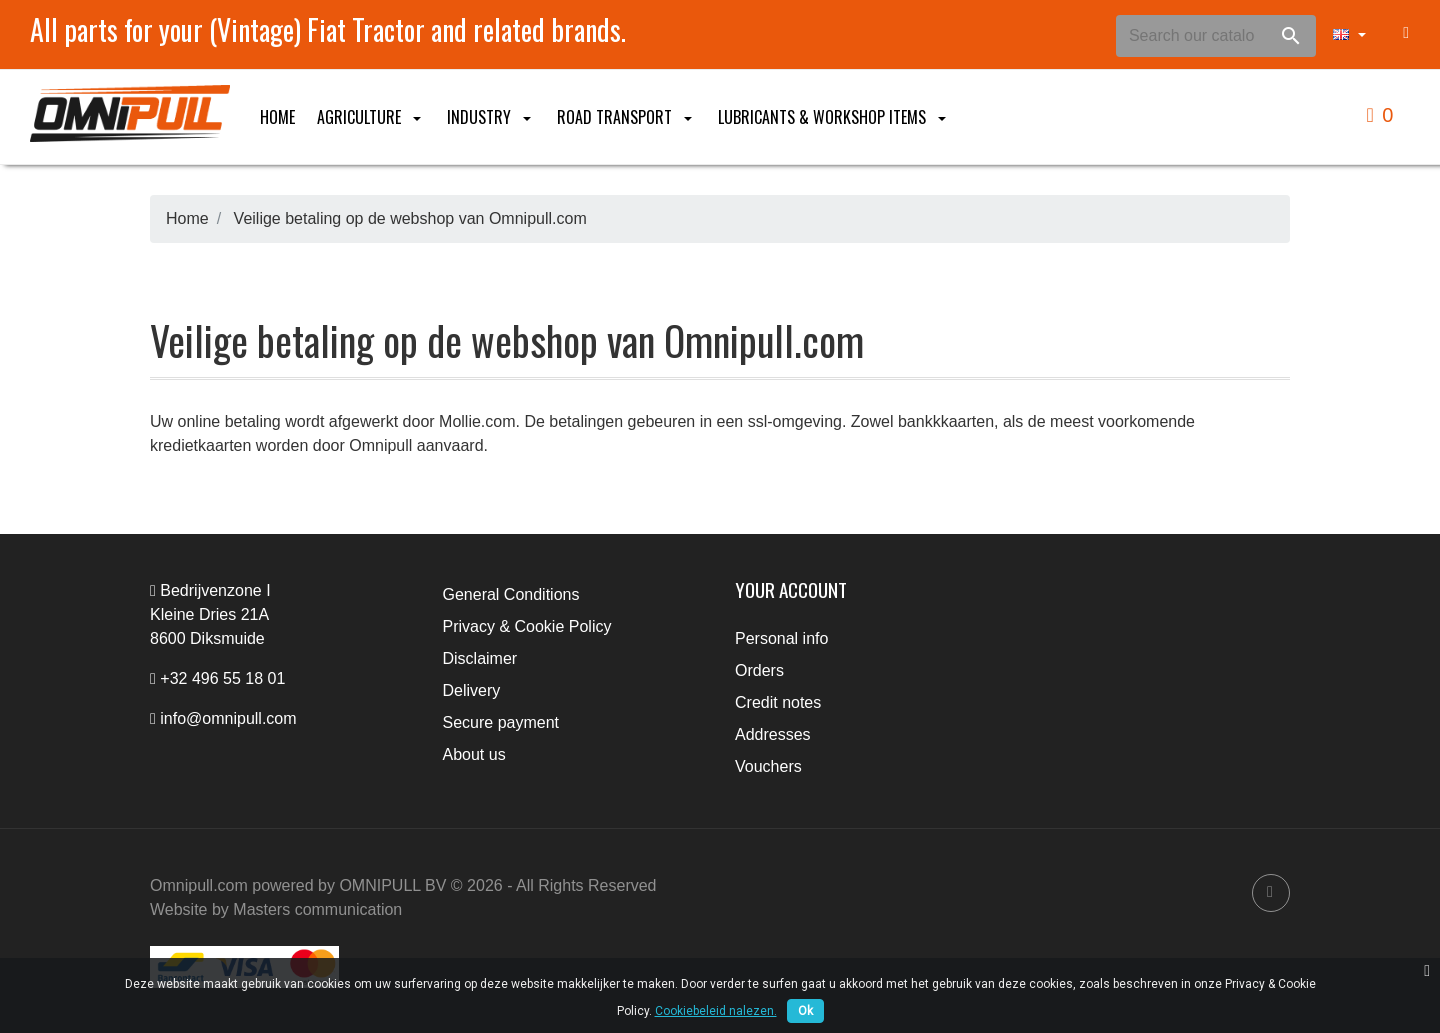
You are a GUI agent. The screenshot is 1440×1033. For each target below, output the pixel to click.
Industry (491, 117)
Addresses (773, 734)
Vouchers (768, 766)
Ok (805, 1011)
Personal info (781, 638)
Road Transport (626, 117)
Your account (791, 589)
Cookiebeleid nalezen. (716, 1011)
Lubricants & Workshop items (834, 117)
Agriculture (371, 117)
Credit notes (778, 702)
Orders (759, 670)
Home (277, 117)
